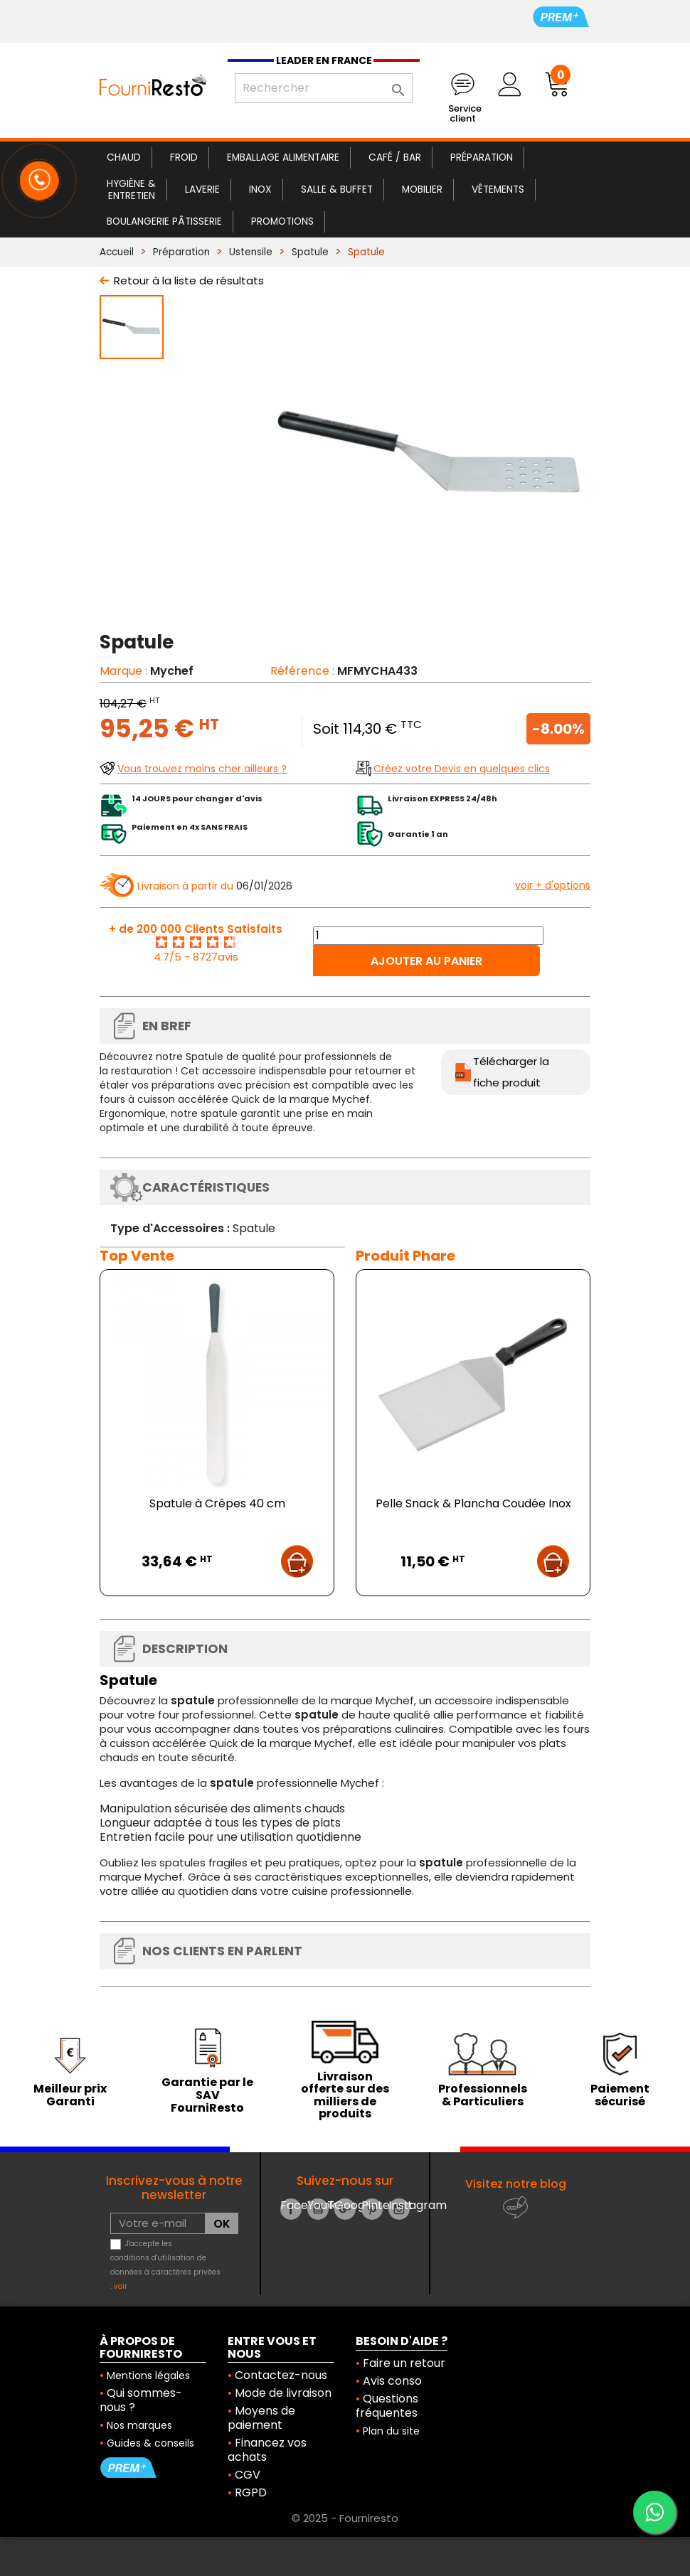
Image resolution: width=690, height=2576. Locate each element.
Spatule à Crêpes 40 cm (217, 1503)
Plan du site (391, 2431)
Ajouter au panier (426, 961)
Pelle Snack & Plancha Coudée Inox (473, 1503)
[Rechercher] (324, 88)
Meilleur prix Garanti (70, 2095)
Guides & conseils (150, 2443)
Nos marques (139, 2425)
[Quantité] (428, 935)
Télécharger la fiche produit (511, 1072)
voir (120, 2286)
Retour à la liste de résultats (189, 280)
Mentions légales (148, 2375)
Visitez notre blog (515, 2184)
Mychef (171, 671)
